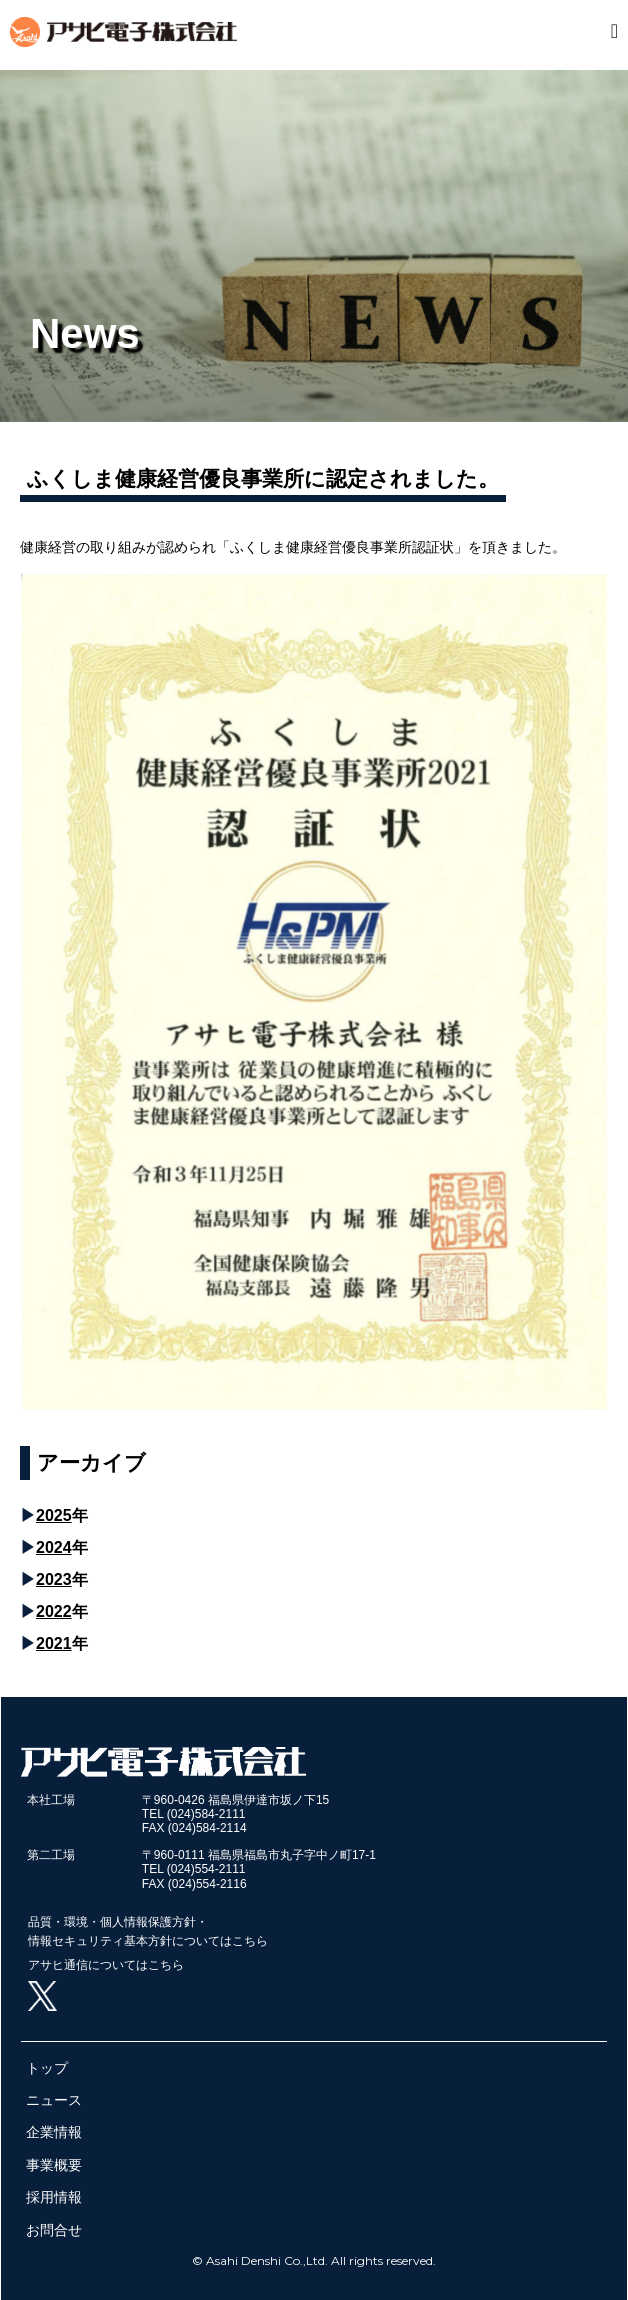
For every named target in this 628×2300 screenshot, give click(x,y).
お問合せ (54, 2230)
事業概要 (54, 2165)
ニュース (54, 2100)
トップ (47, 2068)
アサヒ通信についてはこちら (106, 1965)
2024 (54, 1547)
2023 (54, 1579)
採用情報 (54, 2197)
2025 (54, 1515)
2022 (54, 1611)
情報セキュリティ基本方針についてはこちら (148, 1941)
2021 (54, 1643)
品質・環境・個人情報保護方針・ (118, 1922)
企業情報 (54, 2132)
